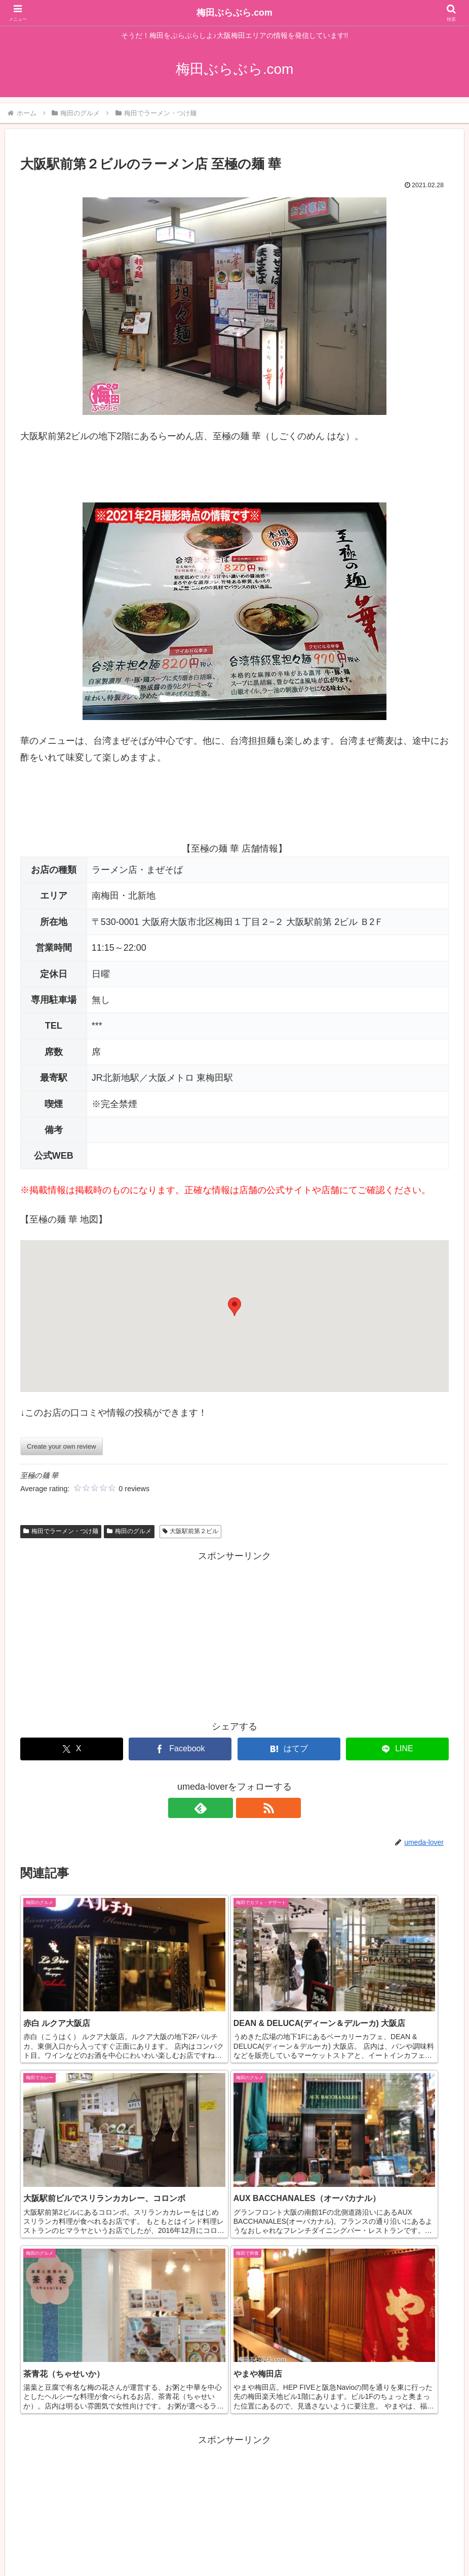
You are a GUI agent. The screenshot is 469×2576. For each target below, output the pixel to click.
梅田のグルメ (129, 1531)
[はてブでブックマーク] (289, 1749)
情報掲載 (261, 2544)
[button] (234, 1306)
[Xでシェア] (71, 1749)
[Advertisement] (234, 1635)
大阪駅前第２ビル (191, 1531)
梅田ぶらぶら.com (234, 13)
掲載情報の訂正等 (208, 2544)
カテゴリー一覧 (144, 2544)
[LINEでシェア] (397, 1749)
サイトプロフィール (318, 2544)
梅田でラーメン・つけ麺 (60, 1531)
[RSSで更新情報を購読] (246, 1808)
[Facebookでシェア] (180, 1749)
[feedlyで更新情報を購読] (223, 1808)
